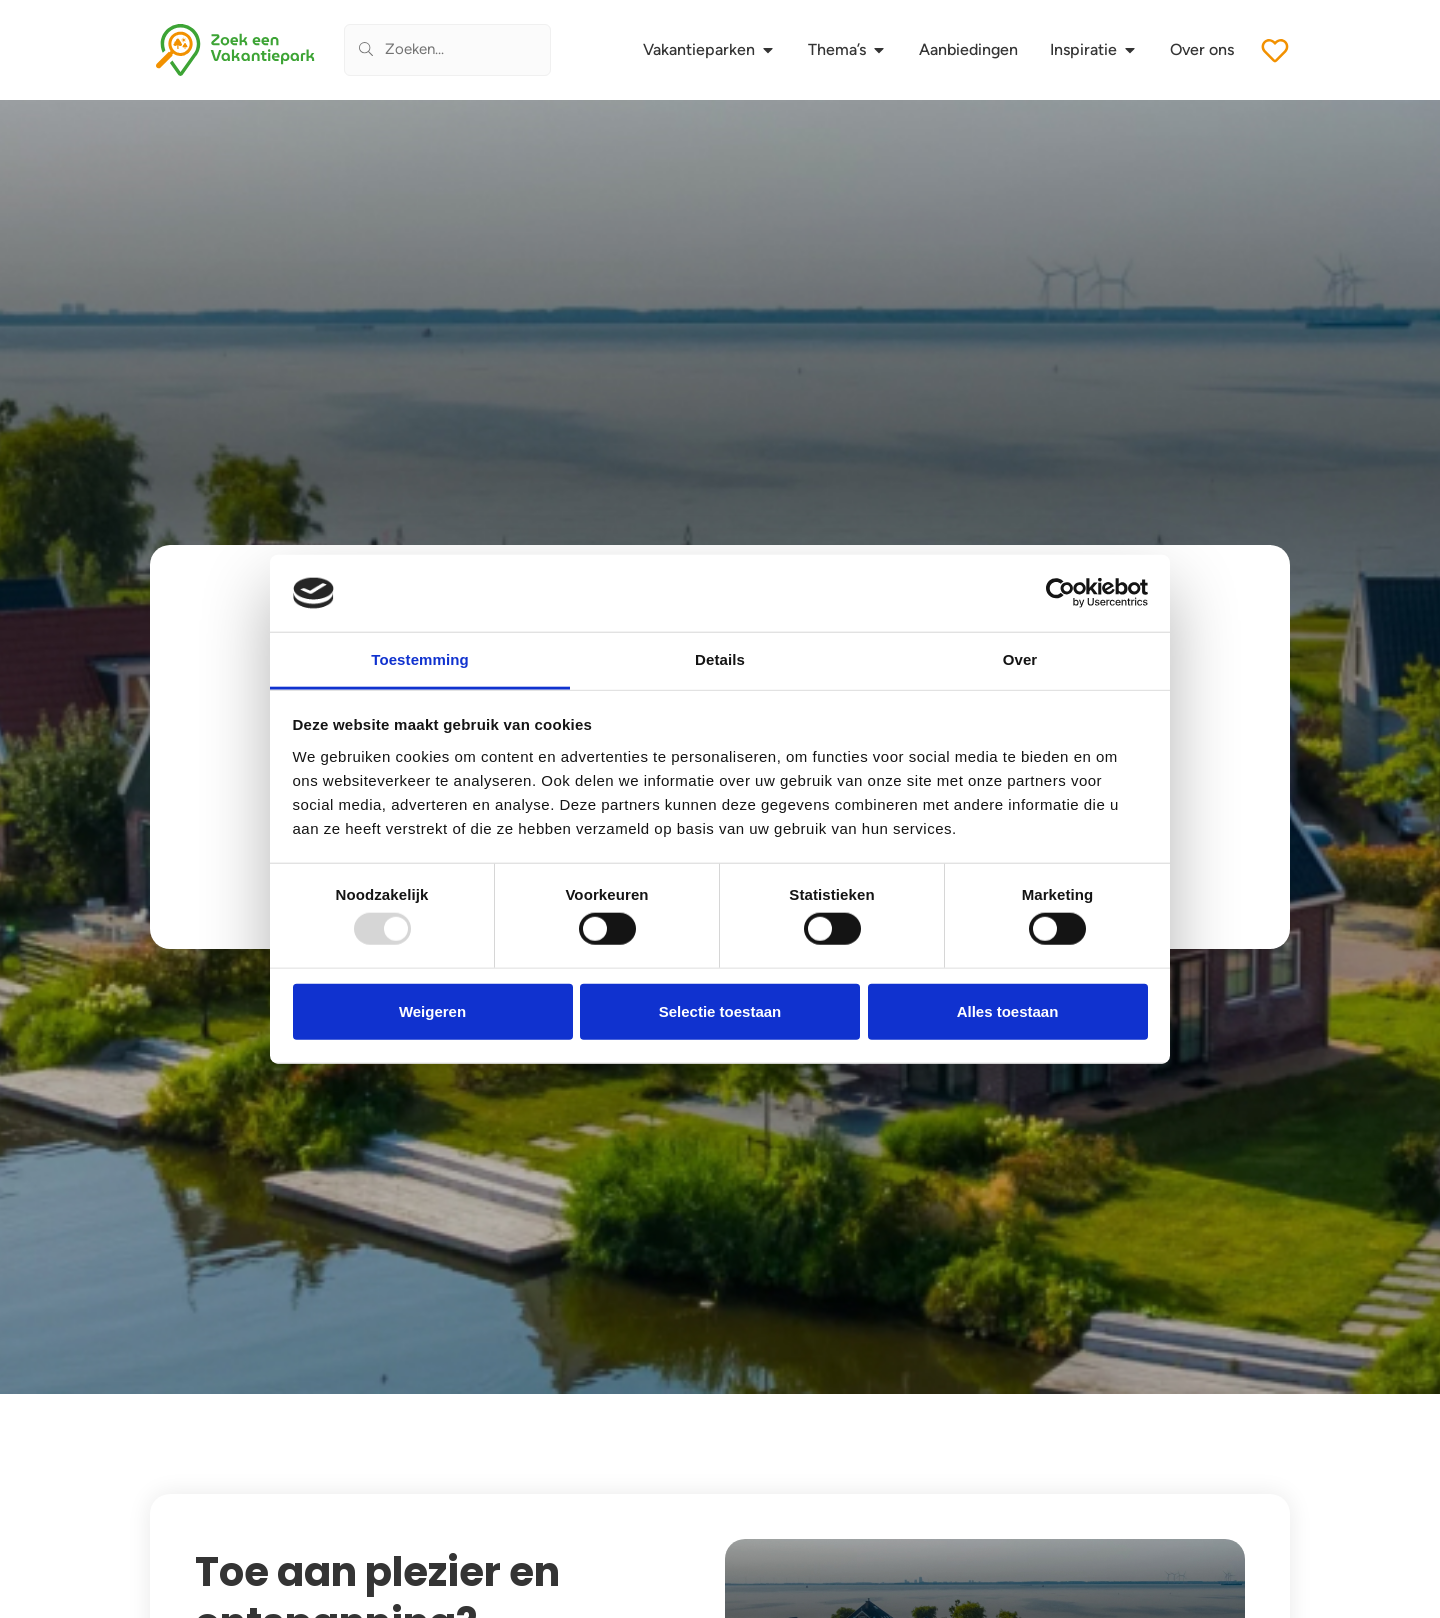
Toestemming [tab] (420, 659)
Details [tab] (720, 659)
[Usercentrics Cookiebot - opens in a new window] (1060, 593)
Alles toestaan (1008, 1010)
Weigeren (432, 1010)
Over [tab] (1020, 659)
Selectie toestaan (720, 1010)
